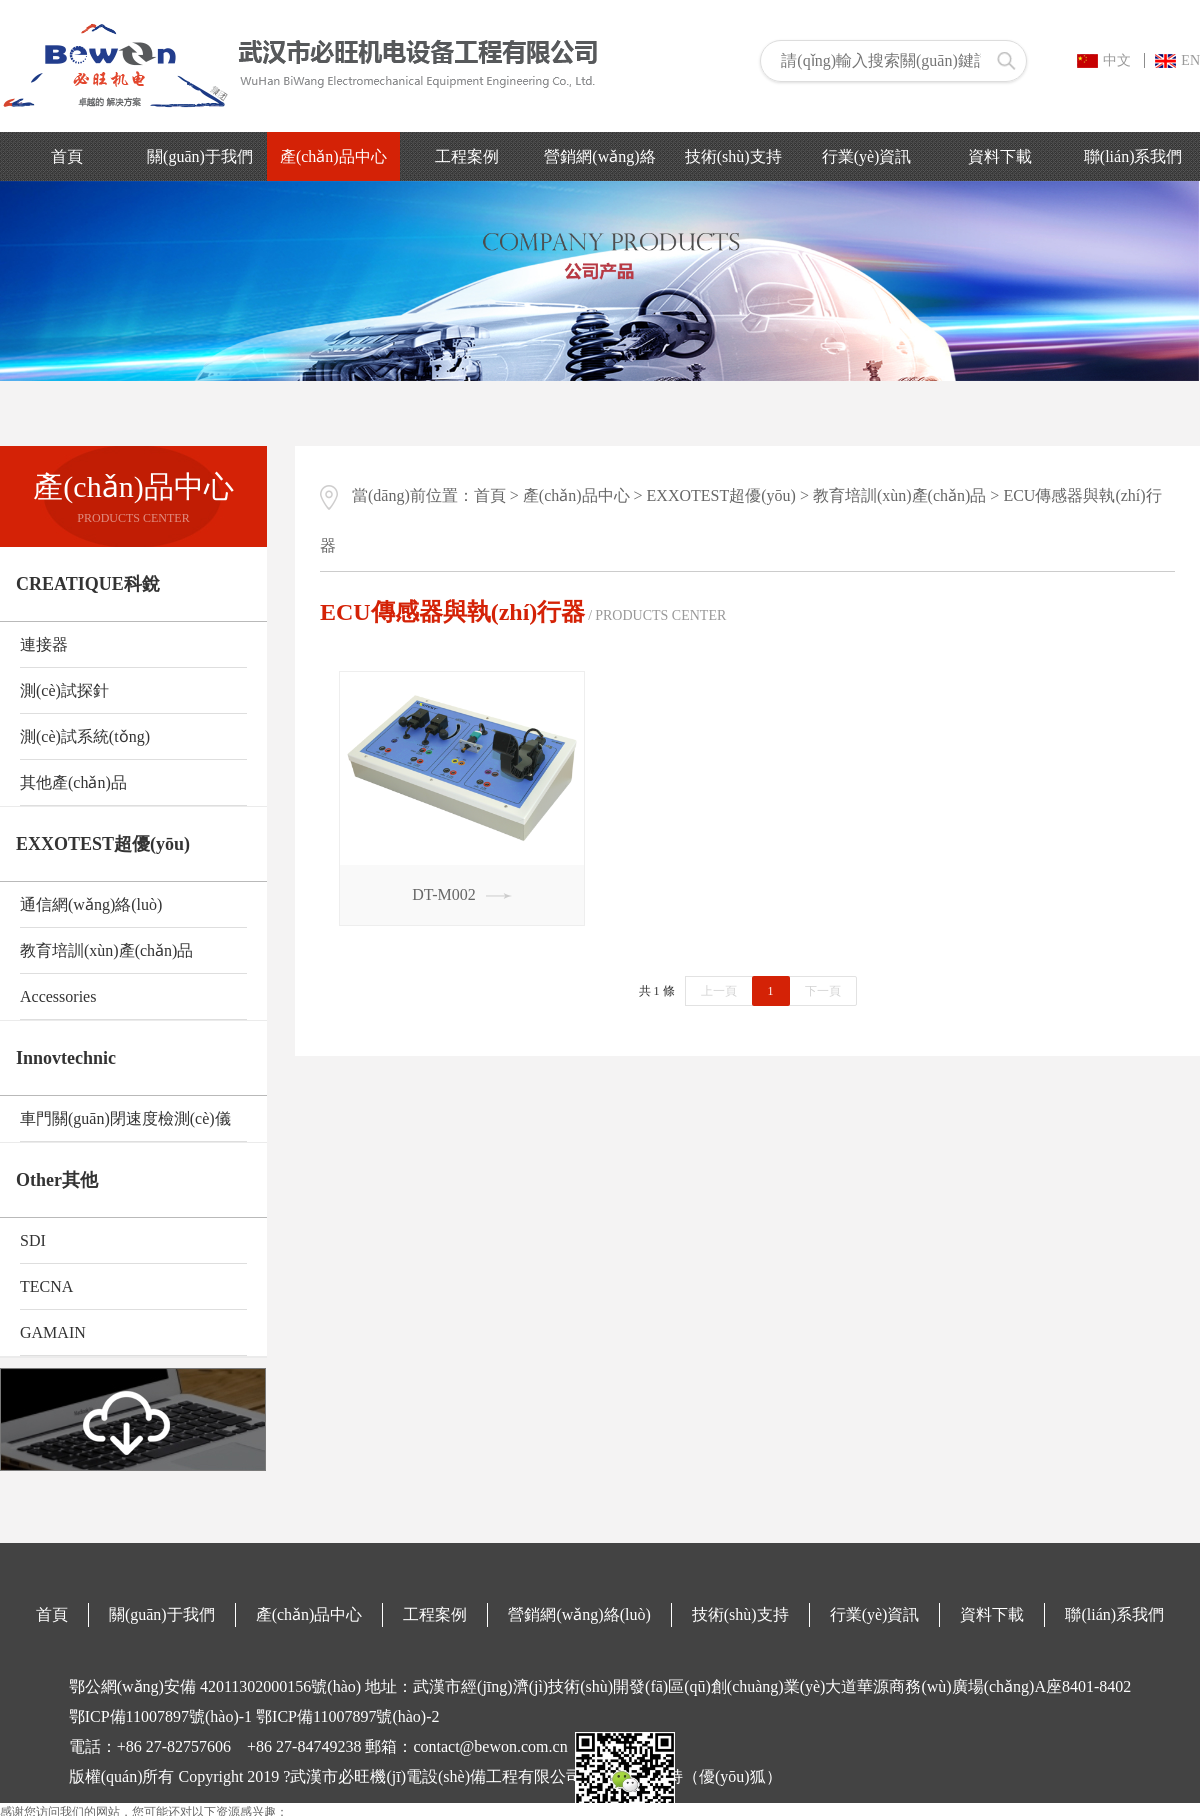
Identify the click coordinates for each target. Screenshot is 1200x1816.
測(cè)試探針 (64, 690)
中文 (1104, 60)
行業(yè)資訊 (867, 156)
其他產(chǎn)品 (73, 782)
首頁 (67, 156)
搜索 (1006, 61)
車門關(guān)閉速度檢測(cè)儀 (125, 1118)
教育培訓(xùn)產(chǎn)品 (106, 950)
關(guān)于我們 (200, 156)
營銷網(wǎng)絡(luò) (579, 1614)
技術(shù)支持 (733, 156)
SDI (33, 1240)
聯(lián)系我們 (1133, 156)
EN (1177, 60)
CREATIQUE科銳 (88, 584)
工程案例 (467, 156)
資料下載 (1000, 156)
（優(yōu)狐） (732, 1776)
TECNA (46, 1286)
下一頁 (823, 991)
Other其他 (57, 1180)
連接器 (44, 644)
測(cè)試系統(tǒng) (85, 736)
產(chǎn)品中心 (333, 156)
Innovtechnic (66, 1058)
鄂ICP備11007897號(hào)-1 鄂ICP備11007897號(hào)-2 (254, 1716)
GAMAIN (53, 1332)
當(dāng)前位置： (397, 495)
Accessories (58, 996)
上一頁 (719, 991)
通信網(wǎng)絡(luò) (91, 904)
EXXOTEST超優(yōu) (103, 844)
